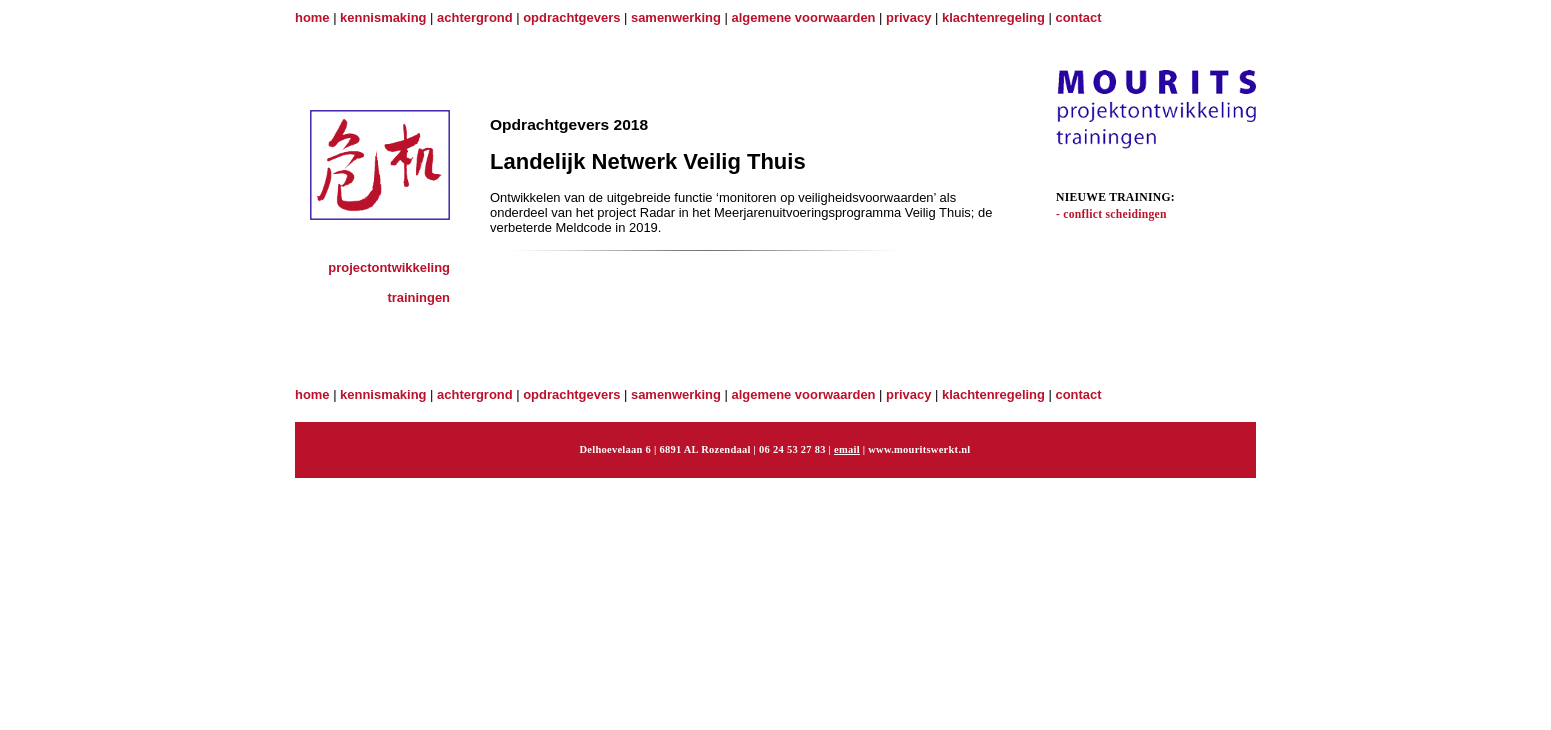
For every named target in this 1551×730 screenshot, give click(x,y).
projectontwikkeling (389, 267)
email (847, 449)
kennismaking (383, 17)
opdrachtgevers (571, 17)
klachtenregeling (993, 17)
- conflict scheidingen (1111, 214)
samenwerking (676, 17)
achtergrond (475, 17)
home (312, 17)
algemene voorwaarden (804, 17)
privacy (908, 17)
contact (1079, 17)
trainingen (418, 297)
